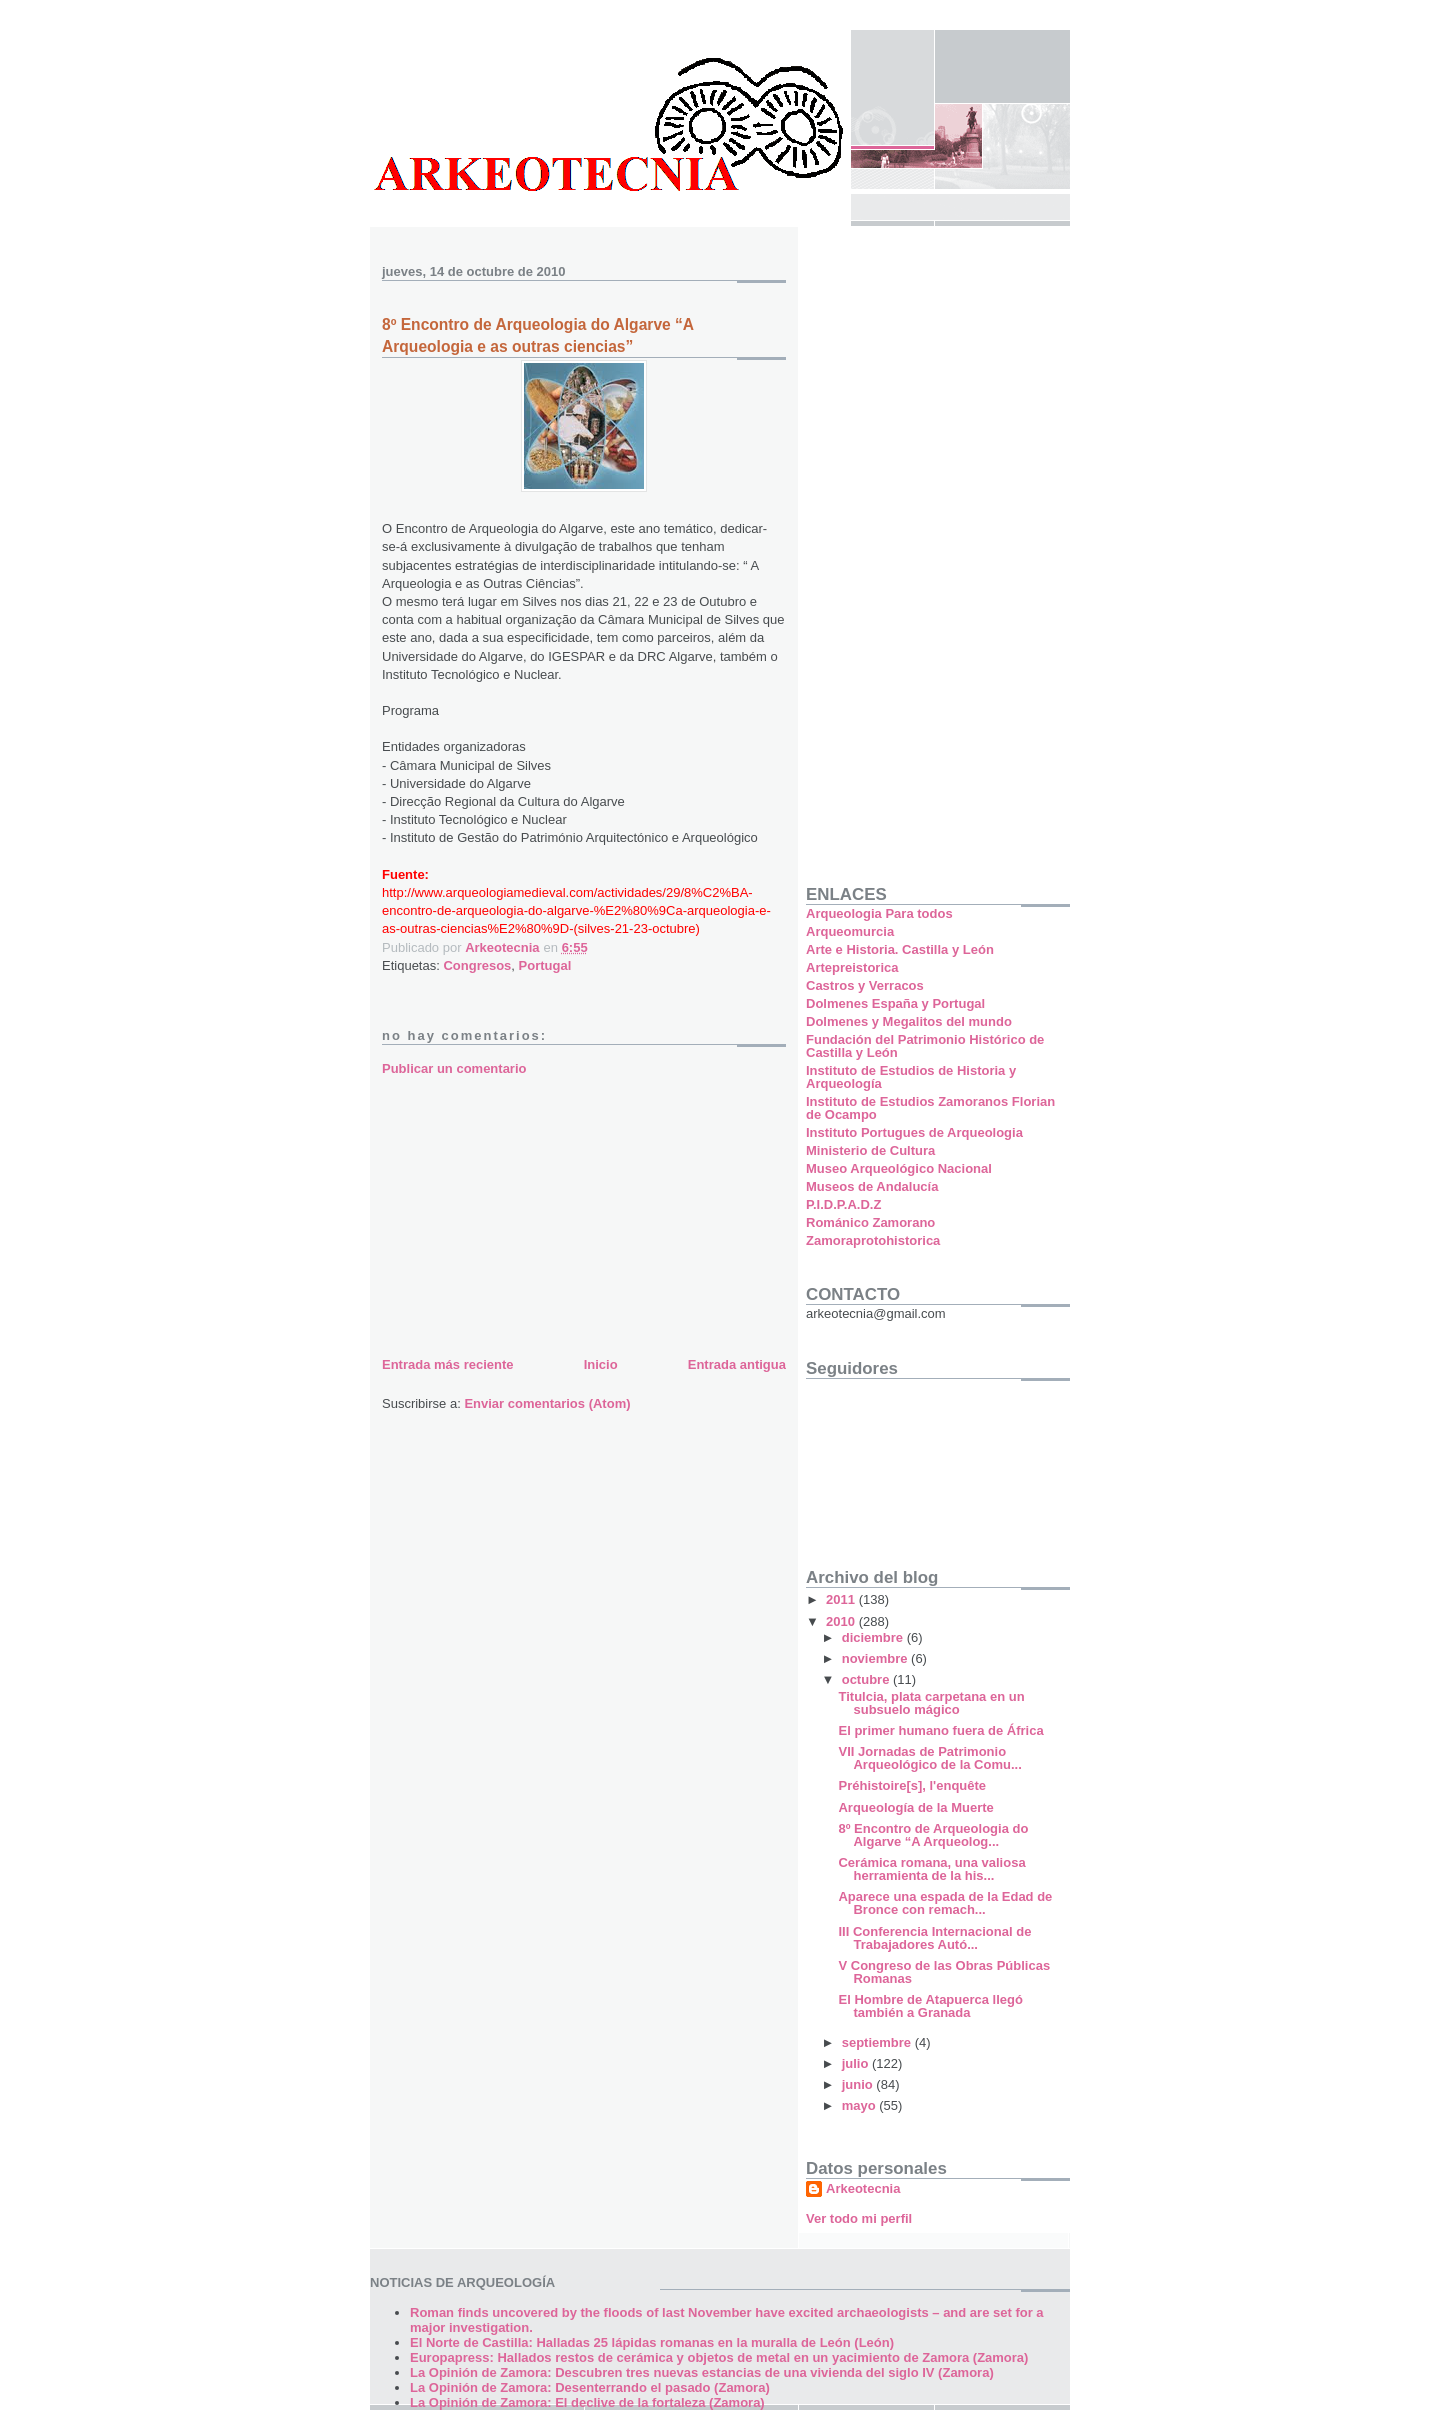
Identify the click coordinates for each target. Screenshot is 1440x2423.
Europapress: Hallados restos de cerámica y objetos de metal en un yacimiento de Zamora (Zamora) (719, 2357)
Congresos (477, 965)
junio (859, 2084)
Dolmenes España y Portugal (895, 1003)
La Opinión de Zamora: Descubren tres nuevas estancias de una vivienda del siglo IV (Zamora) (702, 2372)
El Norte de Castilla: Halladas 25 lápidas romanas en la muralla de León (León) (652, 2342)
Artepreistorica (852, 967)
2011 (842, 1599)
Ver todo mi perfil (859, 2218)
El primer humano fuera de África (940, 1730)
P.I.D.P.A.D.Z (843, 1204)
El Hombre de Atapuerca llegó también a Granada (930, 2006)
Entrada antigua (737, 1364)
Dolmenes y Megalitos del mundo (909, 1021)
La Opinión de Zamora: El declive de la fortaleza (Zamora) (587, 2402)
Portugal (545, 965)
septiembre (878, 2042)
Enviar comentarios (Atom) (547, 1403)
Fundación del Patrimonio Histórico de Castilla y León (925, 1046)
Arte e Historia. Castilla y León (900, 949)
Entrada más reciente (448, 1364)
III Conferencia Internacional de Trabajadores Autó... (934, 1938)
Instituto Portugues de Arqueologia (914, 1132)
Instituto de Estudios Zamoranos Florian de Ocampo (930, 1108)
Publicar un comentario (454, 1068)
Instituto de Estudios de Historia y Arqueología (911, 1077)
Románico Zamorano (870, 1222)
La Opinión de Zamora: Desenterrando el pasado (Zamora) (590, 2387)
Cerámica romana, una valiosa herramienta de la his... (931, 1869)
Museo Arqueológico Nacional (899, 1168)
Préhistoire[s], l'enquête (912, 1785)
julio (857, 2063)
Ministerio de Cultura (870, 1150)
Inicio (601, 1364)
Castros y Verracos (865, 985)
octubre (867, 1679)
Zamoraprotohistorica (873, 1240)
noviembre (876, 1658)
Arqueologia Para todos (879, 913)
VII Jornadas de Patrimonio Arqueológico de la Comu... (929, 1758)
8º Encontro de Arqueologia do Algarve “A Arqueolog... (933, 1835)
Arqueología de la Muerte (915, 1807)
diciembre (874, 1637)
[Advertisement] (532, 1213)
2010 (842, 1621)
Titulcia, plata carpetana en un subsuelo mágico (931, 1703)
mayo (861, 2105)
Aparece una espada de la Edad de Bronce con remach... (945, 1903)
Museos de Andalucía (872, 1186)
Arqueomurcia (850, 931)
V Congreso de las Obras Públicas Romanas (944, 1972)
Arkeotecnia (863, 2188)
